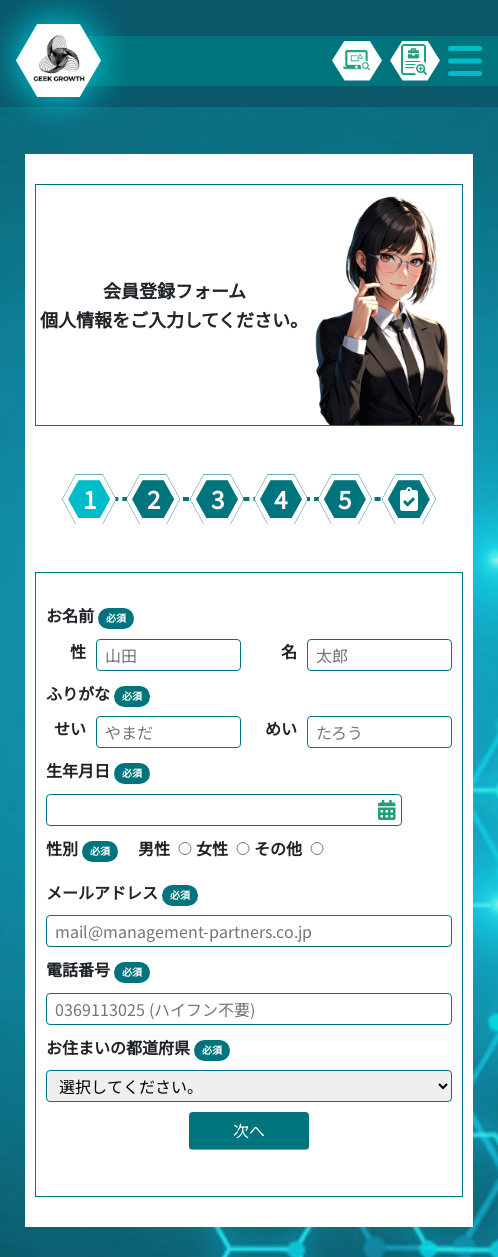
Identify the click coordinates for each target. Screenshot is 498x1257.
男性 (167, 848)
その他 (291, 848)
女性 (225, 848)
